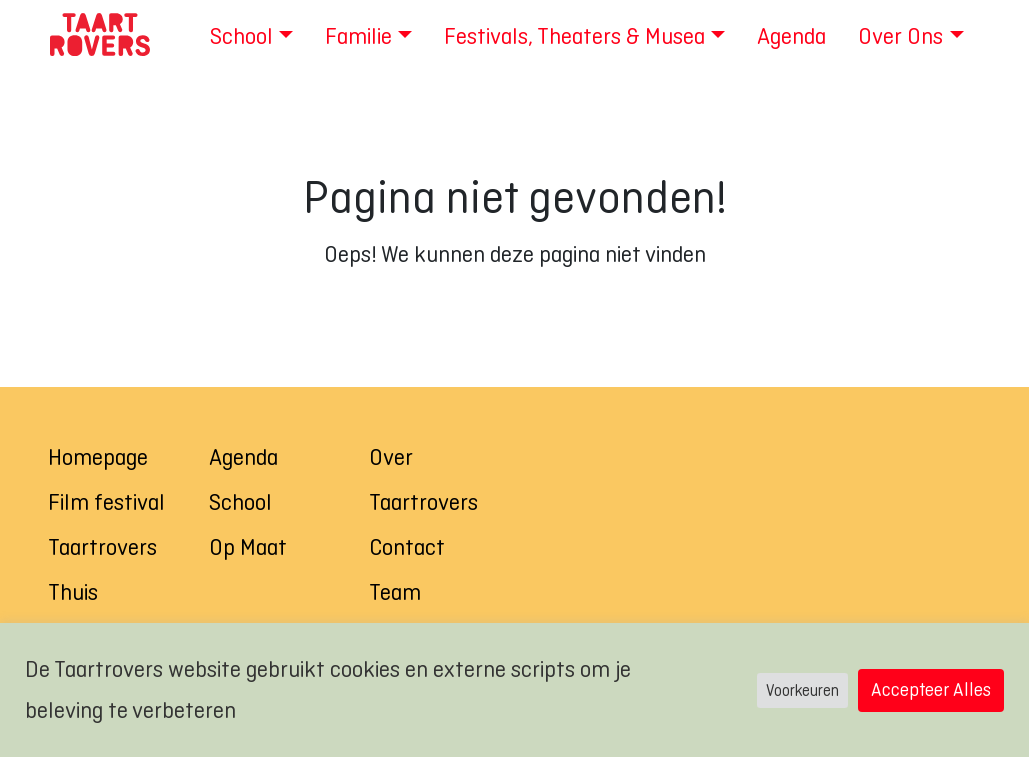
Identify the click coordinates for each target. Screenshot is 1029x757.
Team (395, 592)
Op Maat (248, 547)
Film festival (106, 502)
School (240, 502)
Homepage (98, 457)
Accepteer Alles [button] (931, 689)
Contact (407, 547)
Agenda (243, 457)
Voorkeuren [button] (802, 690)
